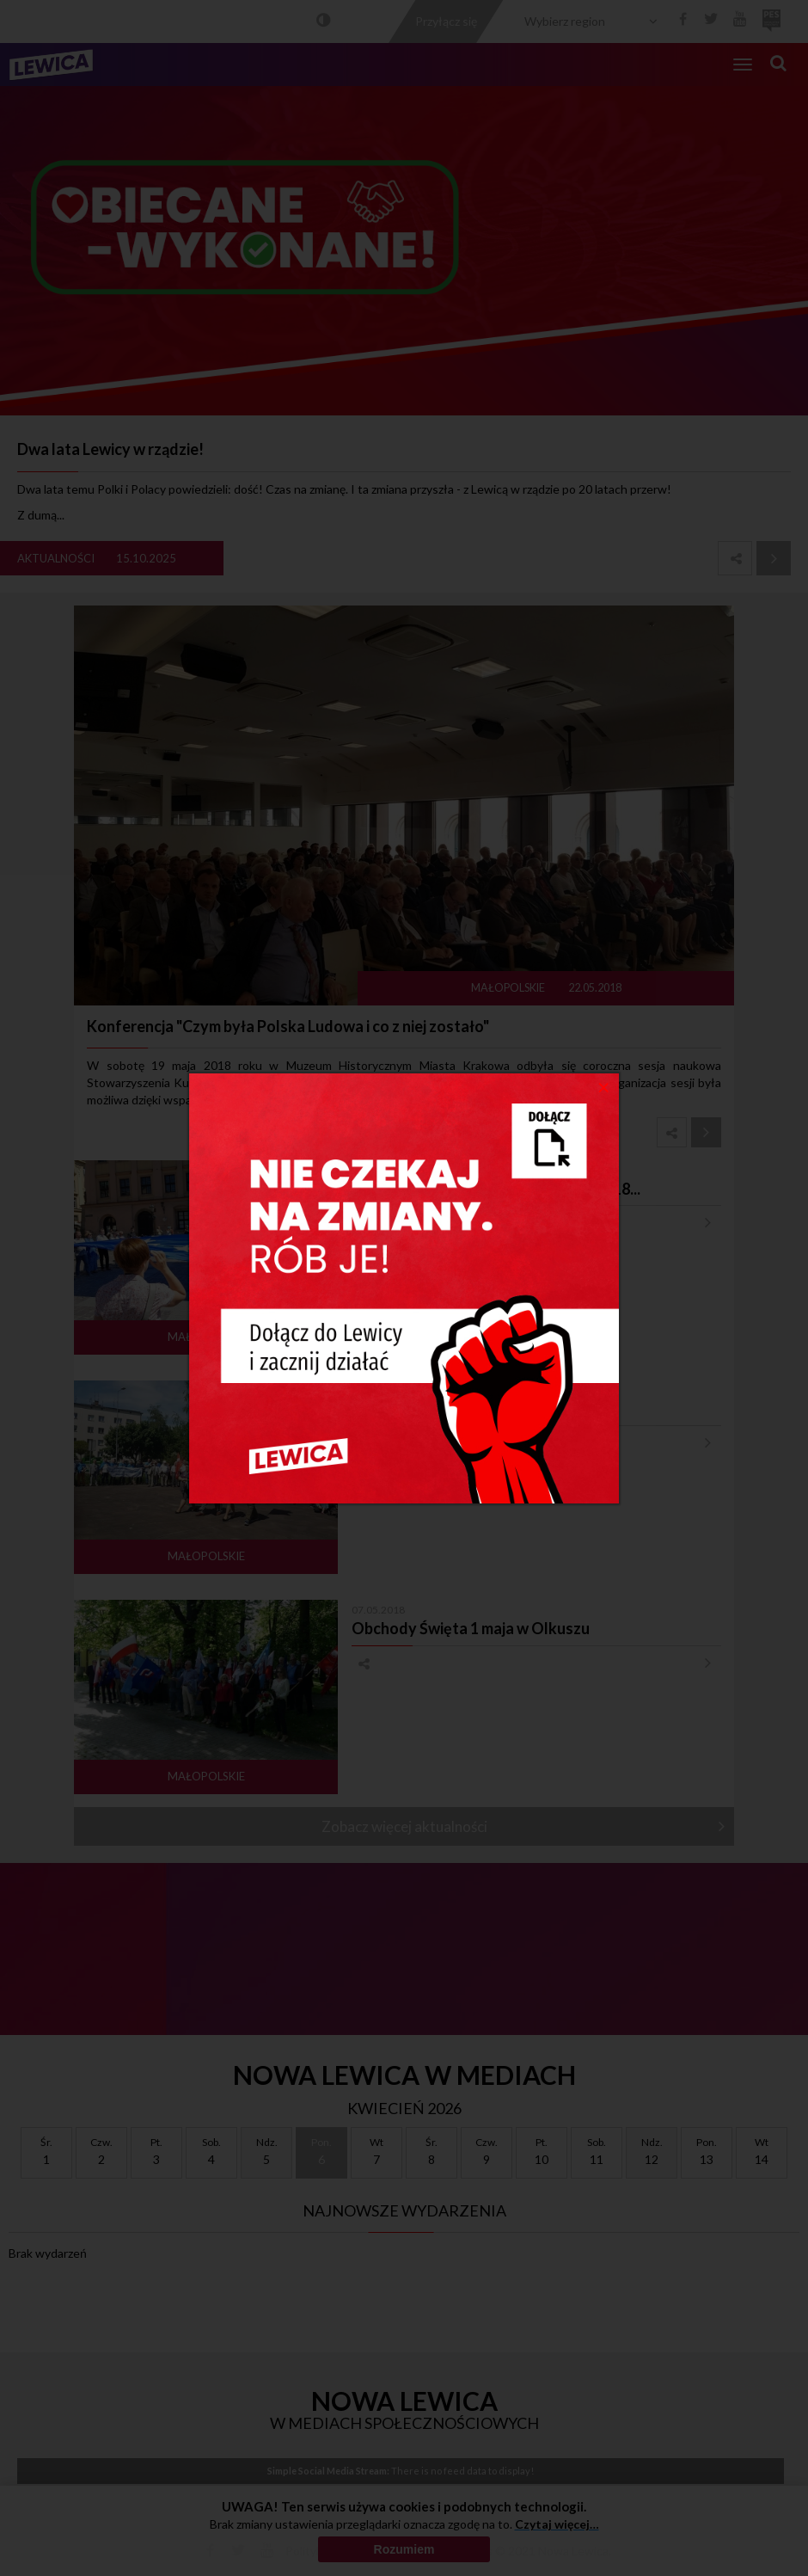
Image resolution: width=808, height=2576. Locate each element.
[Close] (604, 1086)
